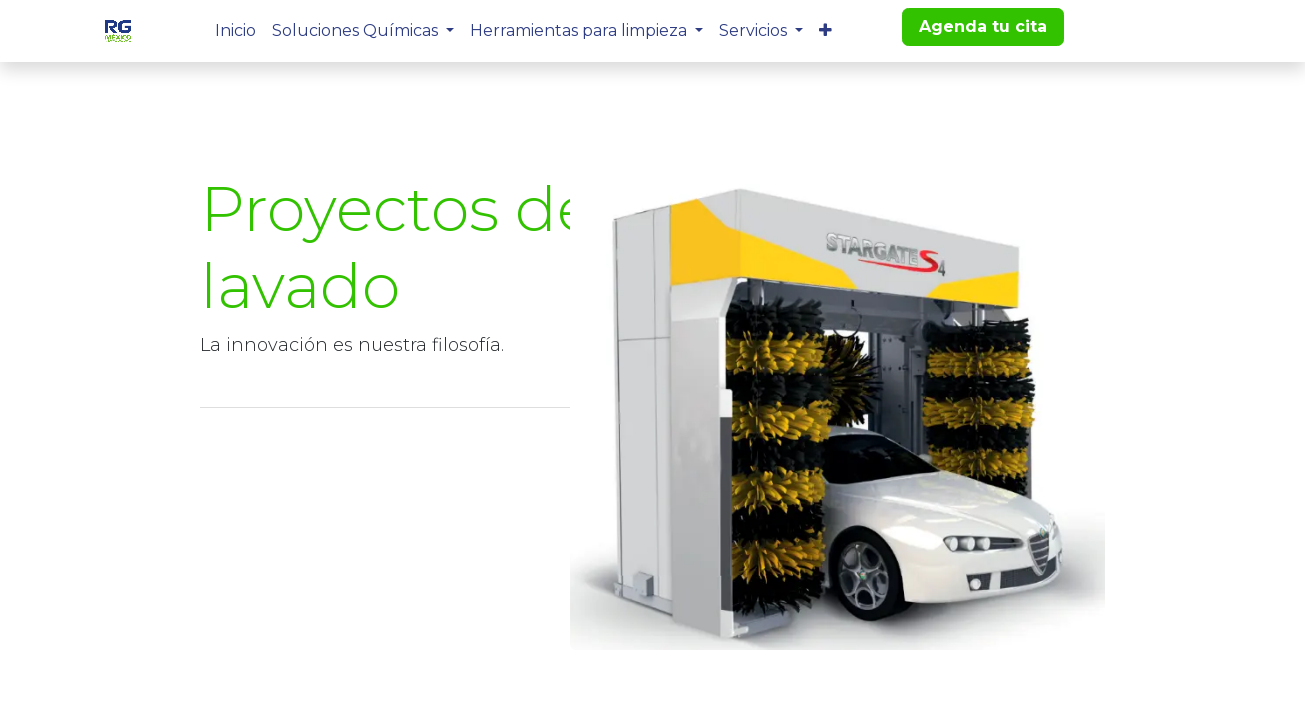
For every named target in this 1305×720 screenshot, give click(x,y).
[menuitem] (235, 31)
